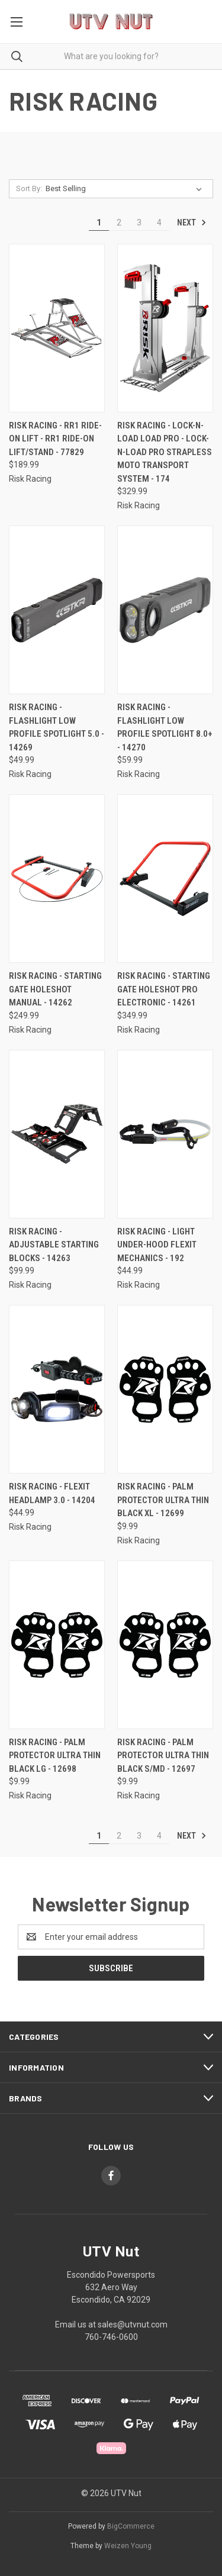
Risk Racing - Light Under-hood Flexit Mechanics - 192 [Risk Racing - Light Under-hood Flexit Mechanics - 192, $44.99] (157, 1244)
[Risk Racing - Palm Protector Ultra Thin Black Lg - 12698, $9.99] (56, 1645)
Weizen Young (128, 2546)
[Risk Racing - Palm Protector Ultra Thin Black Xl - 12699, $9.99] (165, 1389)
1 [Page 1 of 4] (98, 222)
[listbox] (126, 189)
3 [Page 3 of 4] (139, 222)
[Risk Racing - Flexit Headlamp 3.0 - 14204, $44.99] (56, 1389)
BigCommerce (131, 2526)
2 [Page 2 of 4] (119, 222)
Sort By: (29, 188)
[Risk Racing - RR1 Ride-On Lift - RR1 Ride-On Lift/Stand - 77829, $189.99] (56, 328)
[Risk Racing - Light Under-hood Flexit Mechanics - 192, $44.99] (165, 1134)
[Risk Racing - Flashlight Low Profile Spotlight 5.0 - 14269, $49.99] (56, 610)
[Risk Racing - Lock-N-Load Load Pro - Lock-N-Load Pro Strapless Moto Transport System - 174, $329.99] (165, 328)
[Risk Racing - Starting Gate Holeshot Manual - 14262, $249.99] (56, 878)
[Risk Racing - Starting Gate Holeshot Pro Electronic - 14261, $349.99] (165, 878)
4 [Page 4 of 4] (159, 222)
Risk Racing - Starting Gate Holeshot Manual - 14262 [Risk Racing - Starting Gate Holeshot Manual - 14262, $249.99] (55, 989)
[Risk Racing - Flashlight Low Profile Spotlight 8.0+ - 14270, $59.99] (165, 610)
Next (192, 222)
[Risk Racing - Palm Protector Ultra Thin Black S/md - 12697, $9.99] (165, 1645)
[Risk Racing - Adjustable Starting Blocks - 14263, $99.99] (56, 1134)
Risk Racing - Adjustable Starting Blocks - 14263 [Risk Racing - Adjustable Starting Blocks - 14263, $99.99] (54, 1244)
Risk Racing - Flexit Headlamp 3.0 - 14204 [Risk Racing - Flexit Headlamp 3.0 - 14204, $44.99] (52, 1493)
